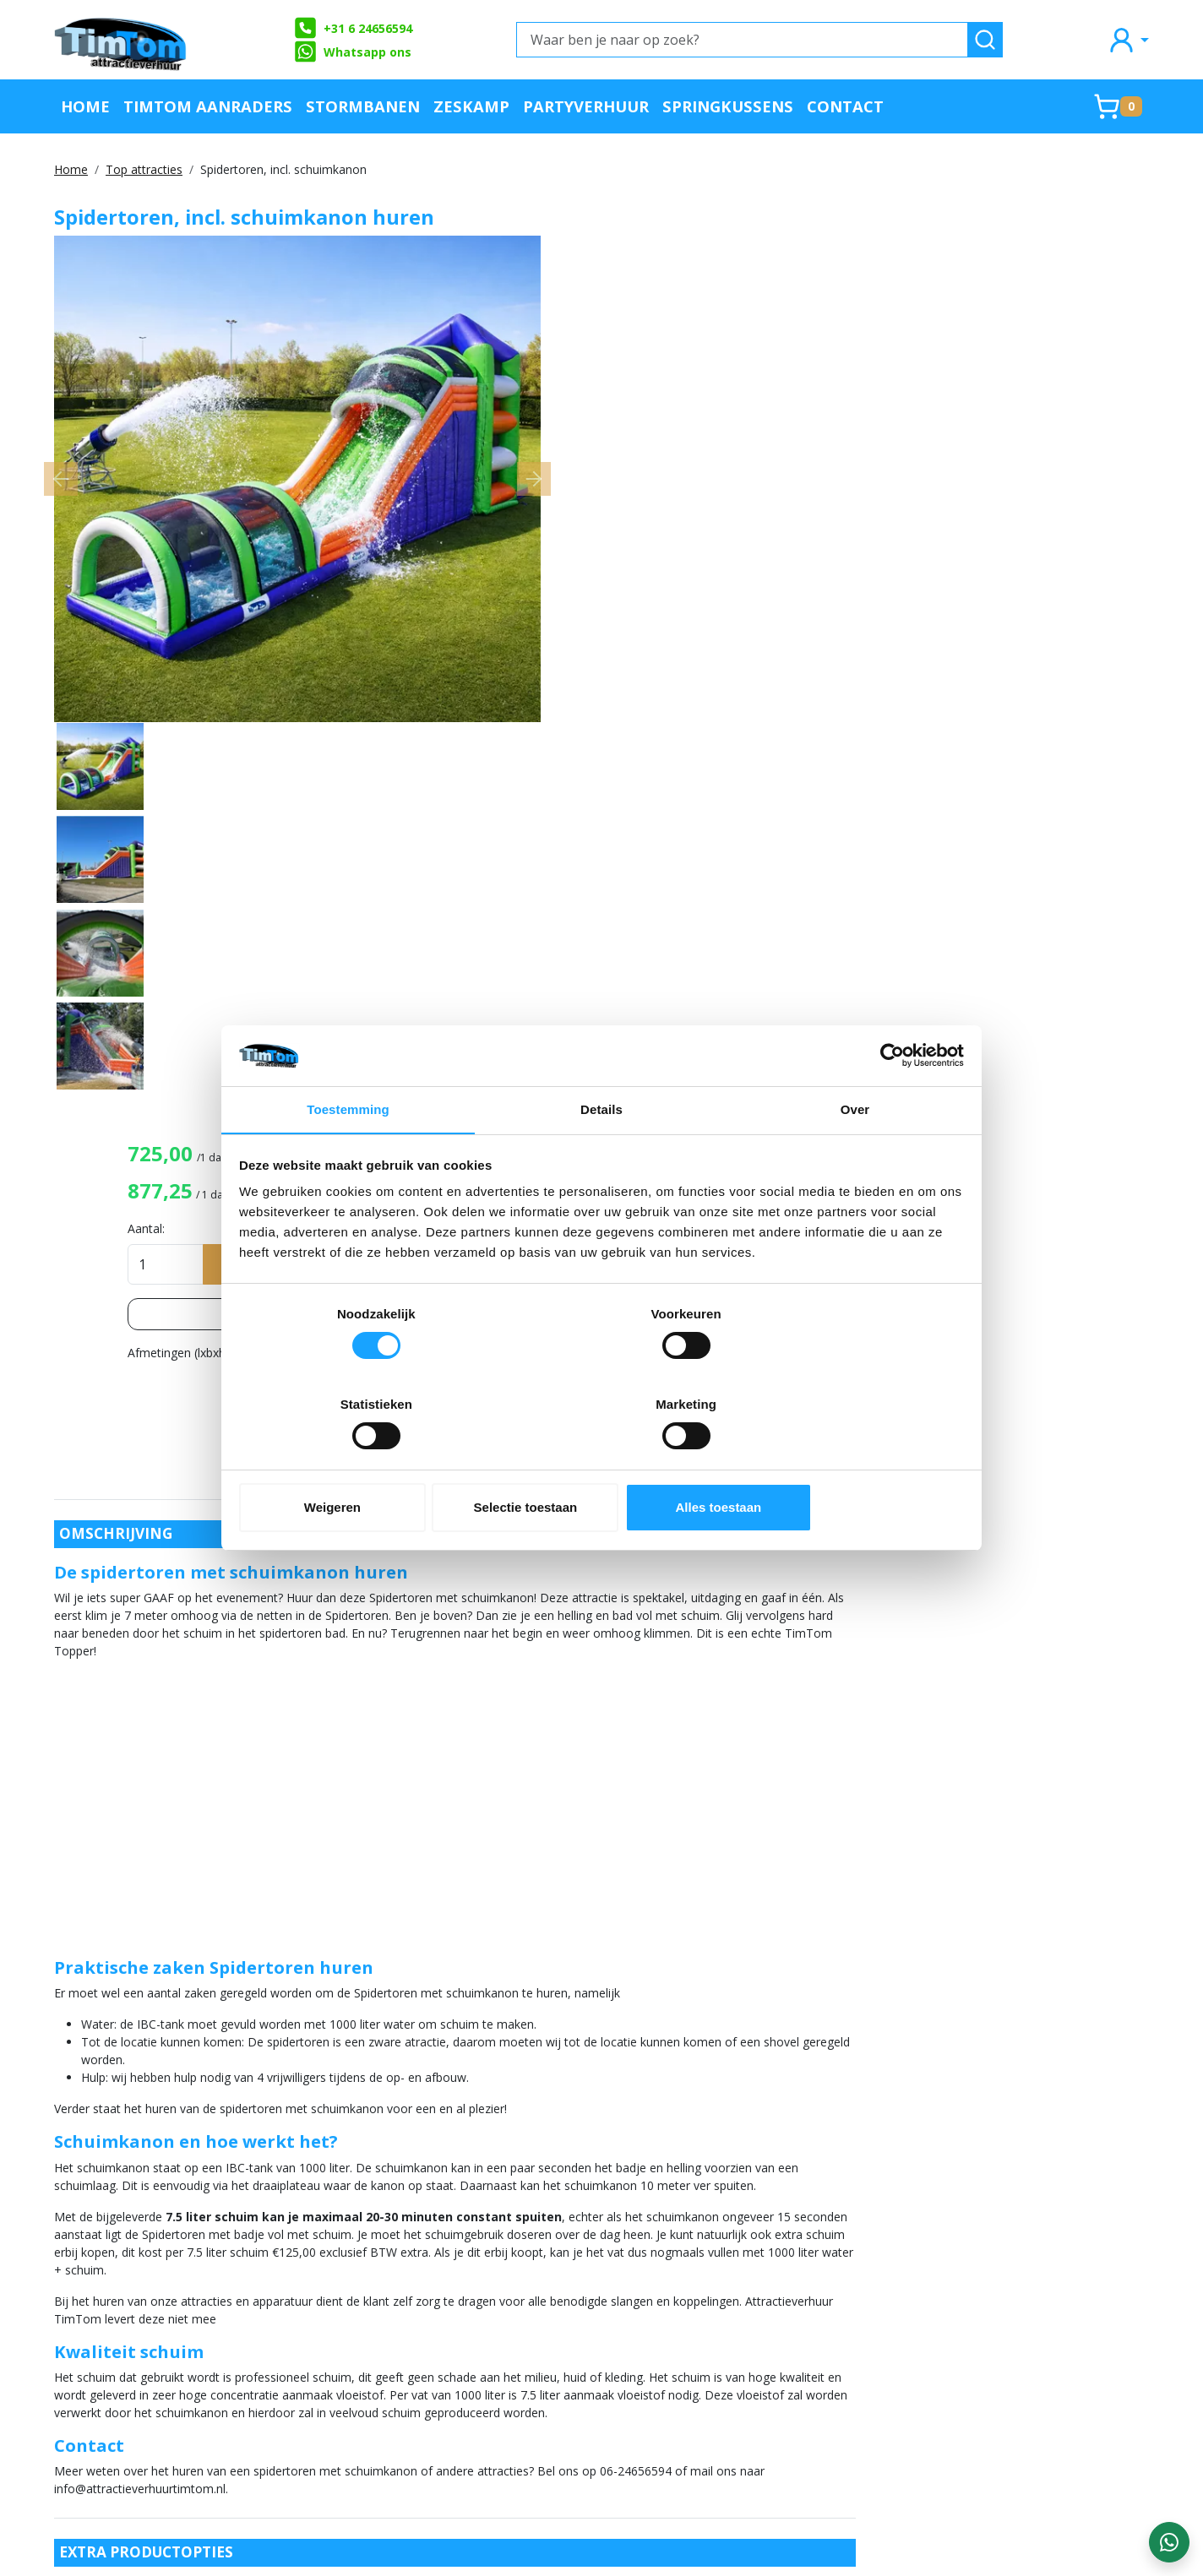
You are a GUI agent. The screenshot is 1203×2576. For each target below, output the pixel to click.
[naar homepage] (121, 40)
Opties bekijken (973, 425)
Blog (736, 2304)
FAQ (289, 2304)
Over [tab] (855, 1156)
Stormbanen (363, 106)
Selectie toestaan (602, 1462)
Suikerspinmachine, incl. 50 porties (271, 2107)
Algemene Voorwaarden (350, 2359)
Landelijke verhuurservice (801, 2331)
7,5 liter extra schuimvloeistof (259, 1849)
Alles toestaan (845, 1462)
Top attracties (144, 169)
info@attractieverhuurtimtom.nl (153, 2434)
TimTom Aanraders (207, 106)
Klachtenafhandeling (787, 2276)
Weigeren (358, 1462)
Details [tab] (601, 1156)
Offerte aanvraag (553, 2276)
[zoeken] (985, 39)
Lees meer (1055, 464)
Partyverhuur (586, 106)
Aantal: (816, 340)
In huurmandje (1010, 375)
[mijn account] (1128, 39)
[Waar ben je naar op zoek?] (742, 39)
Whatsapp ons (352, 51)
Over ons (304, 2276)
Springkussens (727, 106)
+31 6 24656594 (352, 28)
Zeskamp (471, 106)
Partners (526, 2304)
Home (85, 106)
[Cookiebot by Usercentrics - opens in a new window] (889, 1101)
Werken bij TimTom (337, 2387)
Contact (845, 106)
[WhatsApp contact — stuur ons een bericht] (1169, 2542)
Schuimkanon (908, 1513)
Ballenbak (1084, 1479)
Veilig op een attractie (346, 2331)
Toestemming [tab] (348, 1156)
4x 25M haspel (218, 1975)
